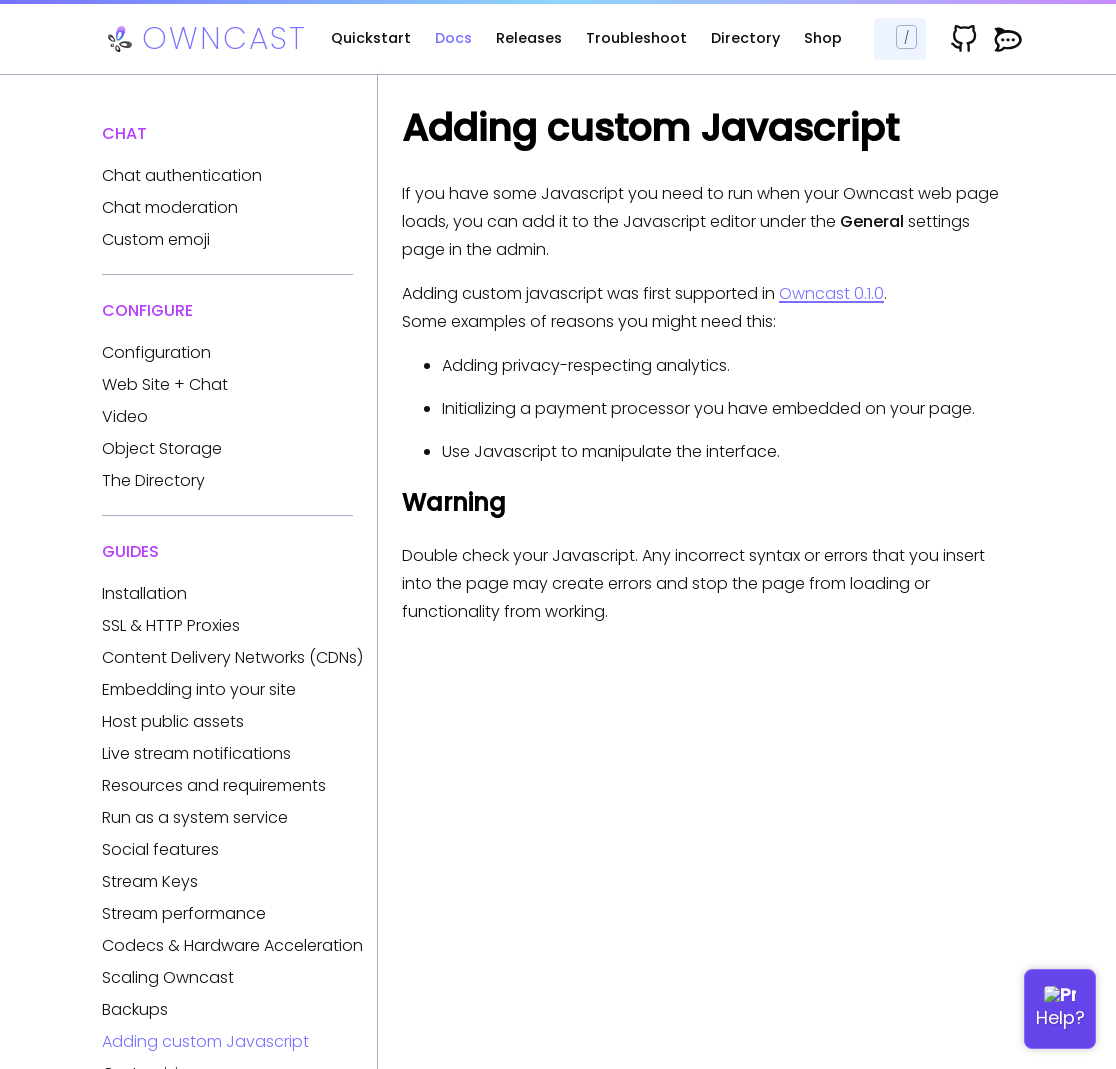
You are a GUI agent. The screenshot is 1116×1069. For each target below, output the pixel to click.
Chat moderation (170, 207)
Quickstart (371, 38)
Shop (823, 38)
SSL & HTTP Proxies (171, 625)
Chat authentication (182, 175)
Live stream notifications (196, 753)
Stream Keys (150, 881)
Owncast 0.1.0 (831, 293)
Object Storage (162, 448)
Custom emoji (156, 239)
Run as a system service (195, 817)
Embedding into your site (199, 689)
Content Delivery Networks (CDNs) (232, 657)
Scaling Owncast (168, 977)
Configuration (156, 352)
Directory (745, 38)
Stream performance (184, 913)
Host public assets (173, 721)
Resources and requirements (214, 785)
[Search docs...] (900, 39)
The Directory (153, 480)
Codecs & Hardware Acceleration (232, 945)
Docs (453, 38)
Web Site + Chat (165, 384)
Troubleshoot (636, 38)
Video (125, 416)
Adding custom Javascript (205, 1041)
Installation (144, 593)
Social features (160, 849)
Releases (529, 38)
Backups (135, 1009)
